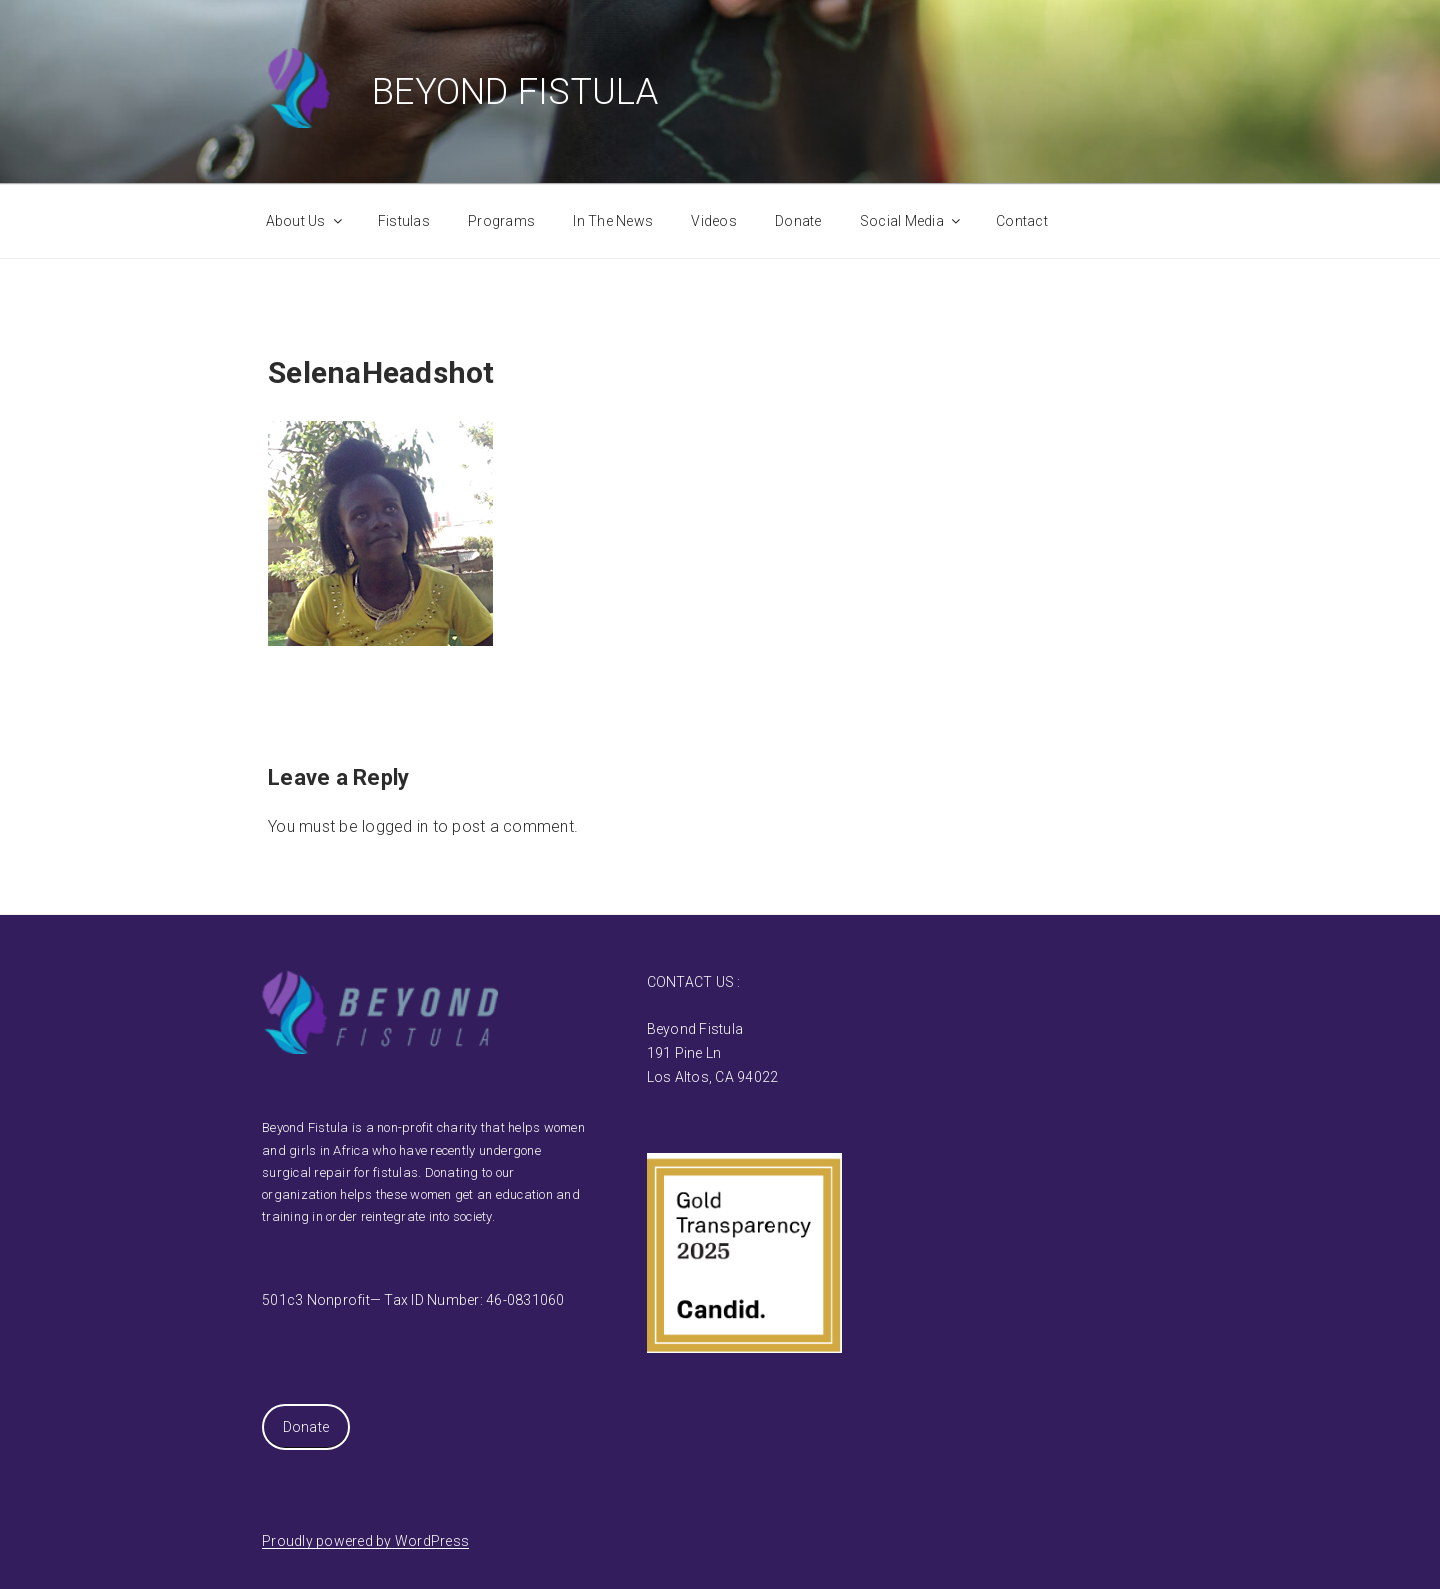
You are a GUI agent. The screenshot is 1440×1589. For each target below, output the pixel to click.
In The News (613, 221)
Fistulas (404, 221)
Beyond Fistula (515, 92)
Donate (798, 221)
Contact (1022, 221)
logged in (395, 826)
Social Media (911, 221)
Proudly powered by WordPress (365, 1541)
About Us (305, 221)
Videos (714, 221)
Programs (501, 221)
